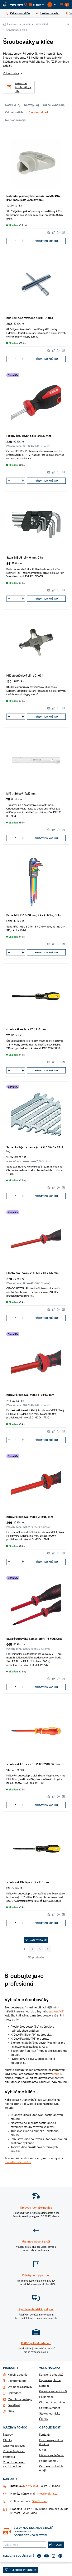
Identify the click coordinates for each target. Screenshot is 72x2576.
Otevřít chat (39, 2501)
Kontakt (44, 2385)
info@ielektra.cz (47, 2493)
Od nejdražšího (14, 112)
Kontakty (44, 2434)
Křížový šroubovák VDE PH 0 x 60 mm (30, 1394)
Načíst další (36, 1940)
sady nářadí (56, 2011)
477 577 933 (30, 2485)
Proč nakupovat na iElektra (51, 2442)
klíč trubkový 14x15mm (21, 793)
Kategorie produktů (51, 2374)
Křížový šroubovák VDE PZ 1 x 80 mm (29, 1516)
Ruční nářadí (41, 24)
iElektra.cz (12, 24)
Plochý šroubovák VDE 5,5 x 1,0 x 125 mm (32, 1272)
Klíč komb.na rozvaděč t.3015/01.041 (29, 317)
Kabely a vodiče (17, 2374)
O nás (42, 2449)
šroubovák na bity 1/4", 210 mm (26, 1029)
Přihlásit (56, 2544)
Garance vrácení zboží (53, 2391)
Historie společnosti (51, 2455)
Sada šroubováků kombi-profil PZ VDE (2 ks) (34, 1638)
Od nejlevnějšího (54, 104)
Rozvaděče (15, 2392)
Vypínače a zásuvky (20, 2386)
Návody (8, 2434)
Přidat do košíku (46, 241)
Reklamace (46, 2396)
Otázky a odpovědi (14, 2445)
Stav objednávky (49, 2413)
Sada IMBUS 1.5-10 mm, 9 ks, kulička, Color (33, 915)
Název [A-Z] (12, 104)
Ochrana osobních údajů (51, 2468)
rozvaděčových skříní (18, 2162)
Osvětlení (14, 2405)
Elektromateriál (17, 2380)
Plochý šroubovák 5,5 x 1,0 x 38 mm (28, 435)
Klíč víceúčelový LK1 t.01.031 (24, 675)
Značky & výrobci (14, 2451)
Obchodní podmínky (52, 2402)
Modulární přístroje (20, 2399)
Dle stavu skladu (39, 112)
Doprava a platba (50, 2380)
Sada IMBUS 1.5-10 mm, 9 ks (24, 557)
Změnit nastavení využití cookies (14, 2464)
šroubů (56, 2073)
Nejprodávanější (15, 119)
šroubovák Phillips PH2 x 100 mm (27, 1882)
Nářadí (26, 24)
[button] (36, 4)
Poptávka (9, 2456)
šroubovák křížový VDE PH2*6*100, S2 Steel (33, 1764)
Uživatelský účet (49, 2407)
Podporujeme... (48, 2460)
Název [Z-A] (31, 104)
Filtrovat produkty (21, 2570)
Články (43, 2418)
